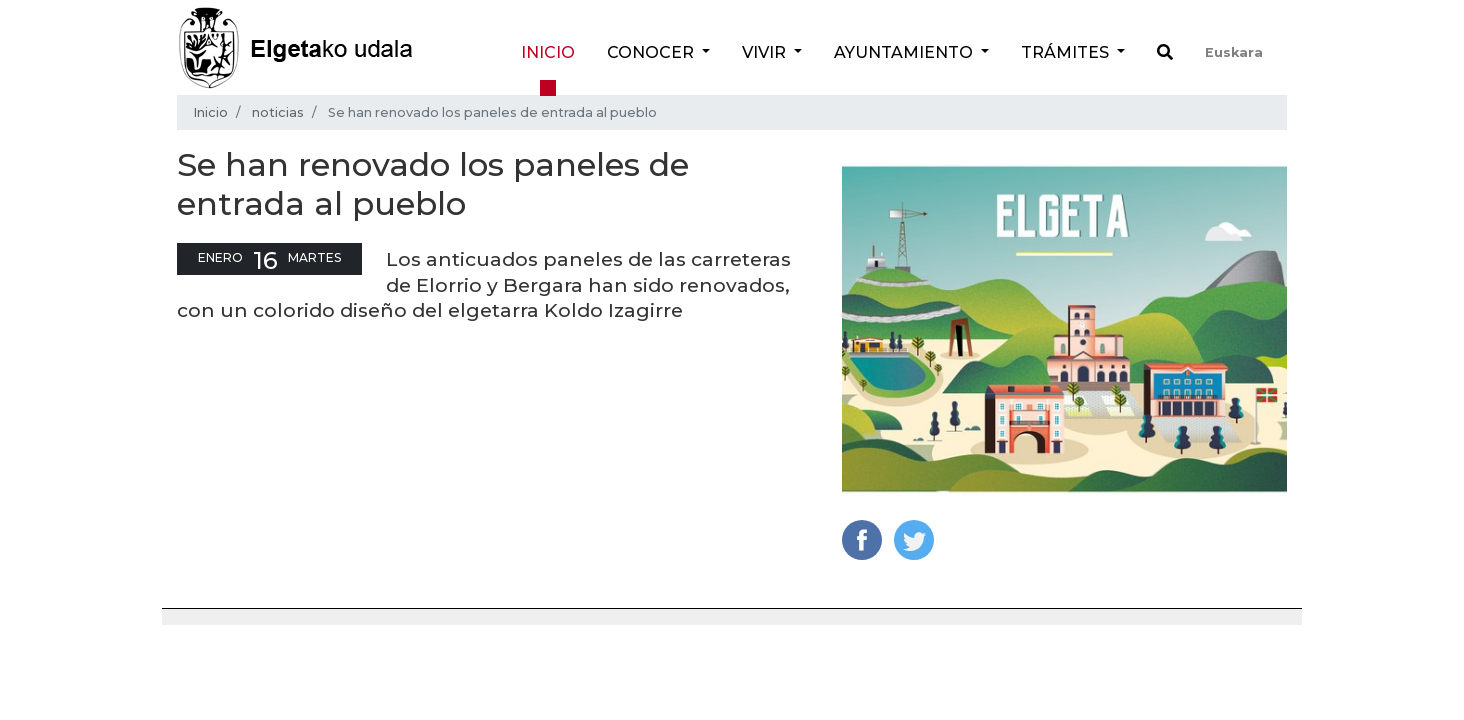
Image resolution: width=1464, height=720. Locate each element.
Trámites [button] (1067, 52)
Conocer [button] (652, 52)
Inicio (548, 52)
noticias (278, 112)
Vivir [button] (766, 52)
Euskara (1234, 52)
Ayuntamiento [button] (905, 52)
